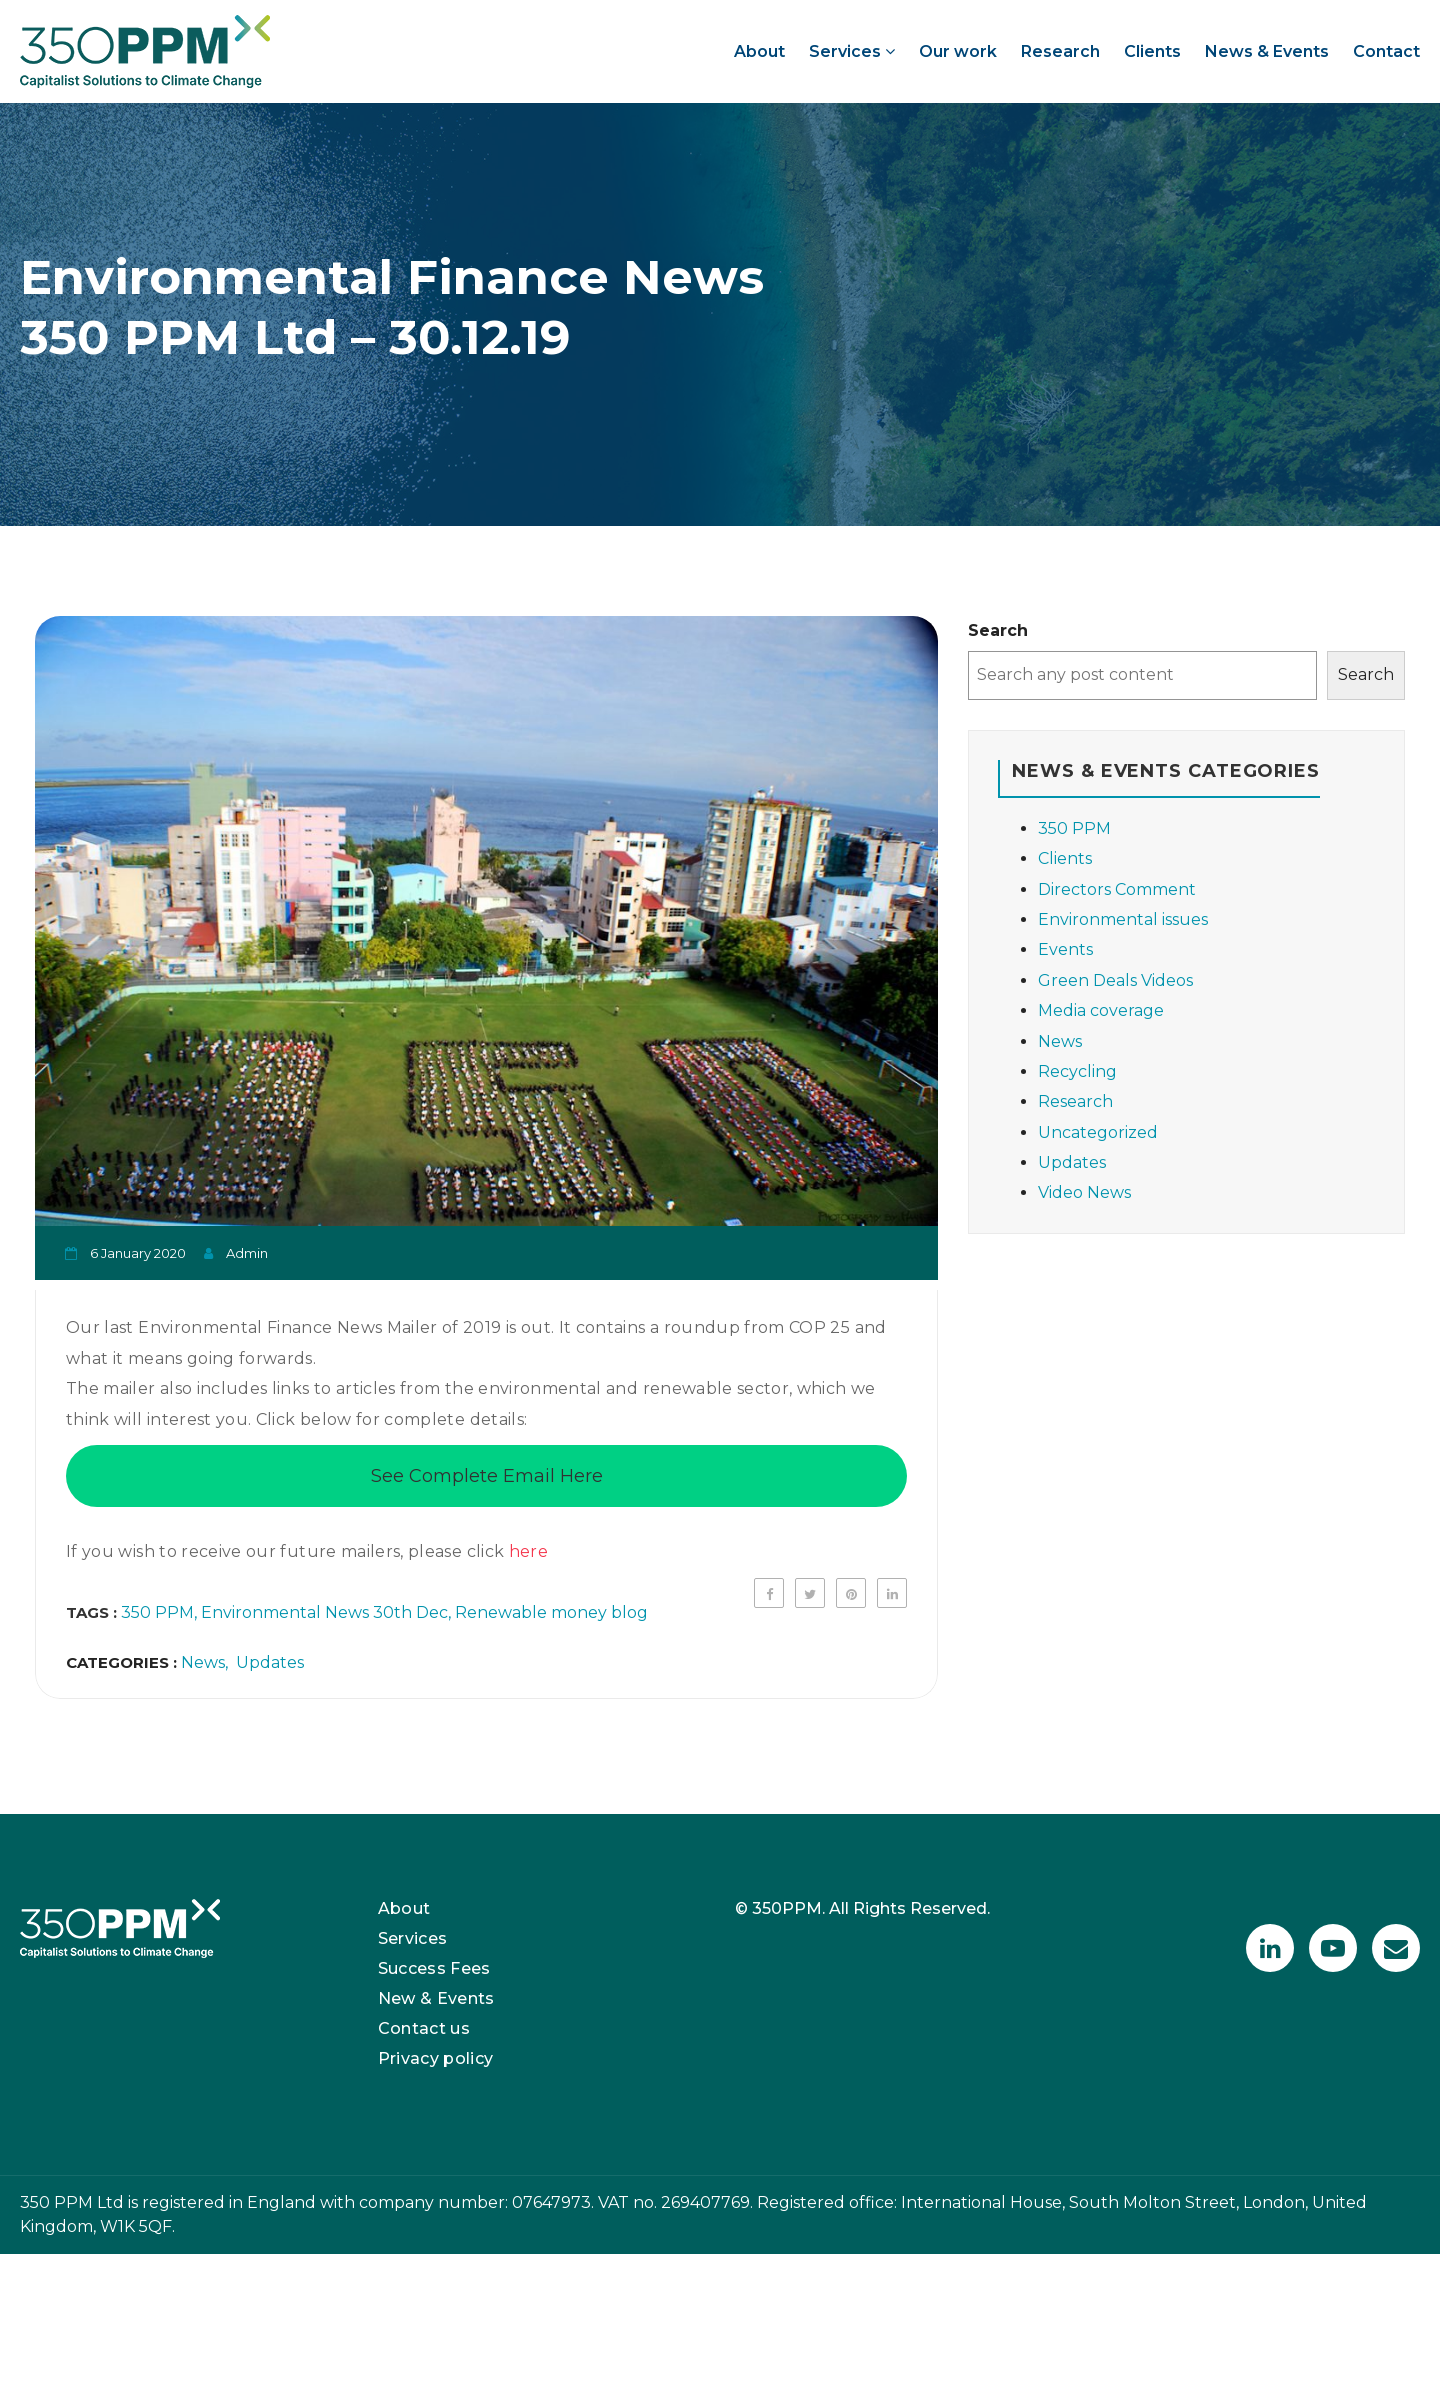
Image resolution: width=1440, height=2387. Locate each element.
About (759, 51)
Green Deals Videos (1115, 980)
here (528, 1551)
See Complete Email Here (487, 1476)
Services (852, 51)
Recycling (1077, 1071)
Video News (1084, 1192)
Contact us (424, 2028)
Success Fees (434, 1968)
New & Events (436, 1998)
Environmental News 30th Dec (324, 1612)
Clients (1152, 51)
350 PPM (157, 1612)
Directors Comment (1117, 889)
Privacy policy (436, 2058)
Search (998, 630)
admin (247, 1253)
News (203, 1662)
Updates (270, 1662)
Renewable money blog (551, 1612)
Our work (958, 51)
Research (1060, 51)
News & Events (1267, 51)
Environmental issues (1123, 919)
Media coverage (1101, 1010)
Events (1065, 949)
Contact (1386, 51)
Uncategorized (1098, 1132)
